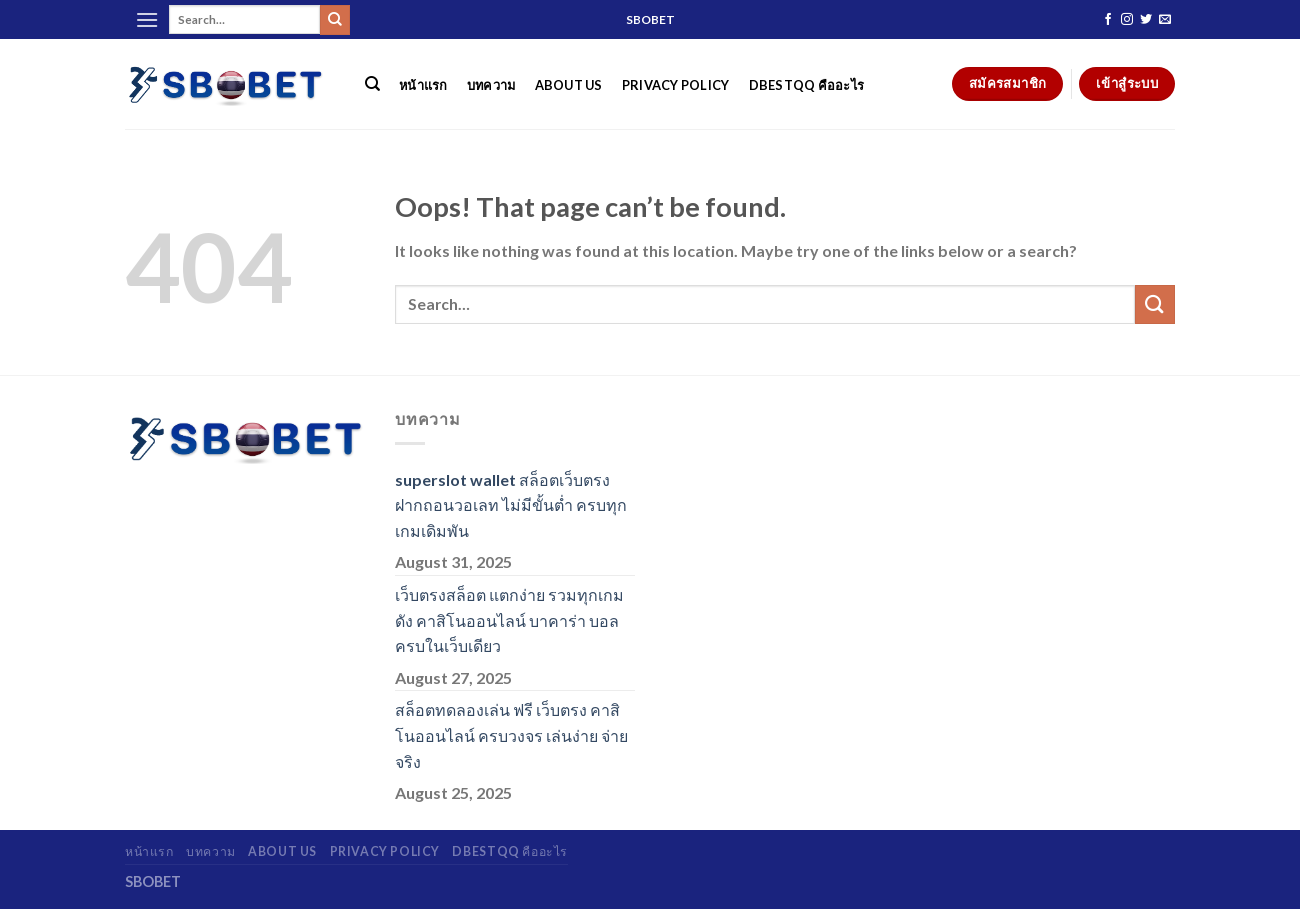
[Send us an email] (1165, 20)
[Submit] (335, 20)
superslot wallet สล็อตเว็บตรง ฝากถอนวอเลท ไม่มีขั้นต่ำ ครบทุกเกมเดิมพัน (511, 505)
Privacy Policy (676, 85)
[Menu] (147, 19)
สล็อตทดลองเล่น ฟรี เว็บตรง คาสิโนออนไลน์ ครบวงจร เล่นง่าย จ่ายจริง (511, 735)
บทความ (491, 85)
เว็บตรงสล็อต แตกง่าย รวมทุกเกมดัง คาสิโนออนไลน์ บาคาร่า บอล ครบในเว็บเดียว (509, 620)
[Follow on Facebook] (1108, 20)
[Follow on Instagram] (1127, 20)
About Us (569, 85)
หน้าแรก (423, 85)
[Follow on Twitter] (1146, 20)
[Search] (372, 84)
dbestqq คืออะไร (807, 85)
